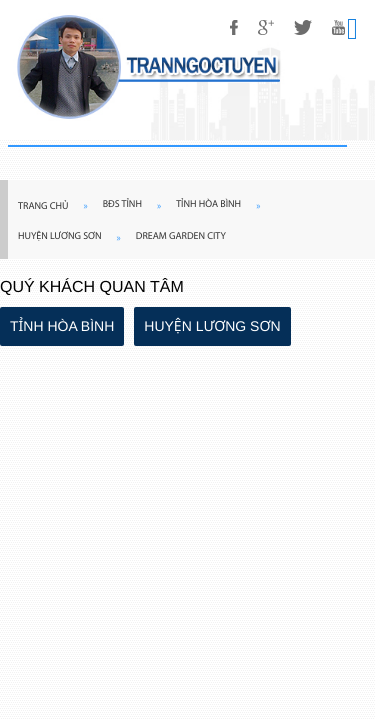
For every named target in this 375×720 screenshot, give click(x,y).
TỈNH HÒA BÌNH (62, 326)
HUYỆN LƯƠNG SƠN (212, 326)
